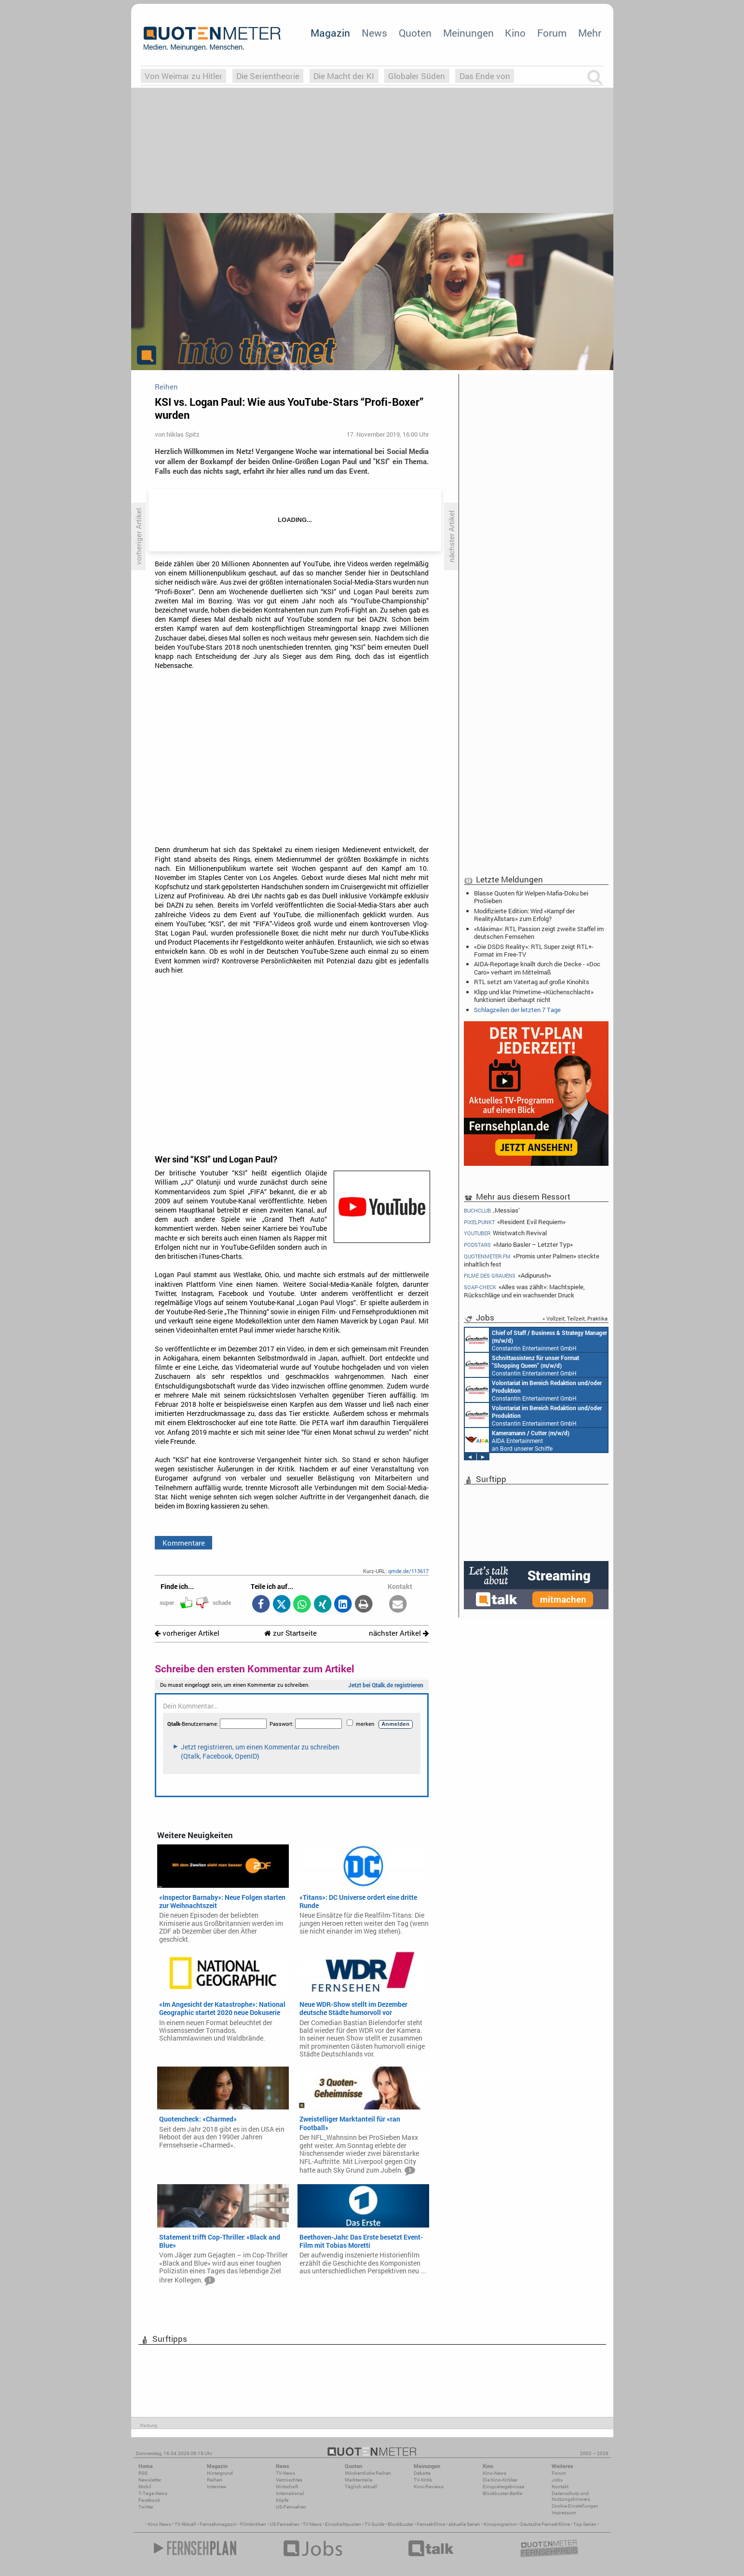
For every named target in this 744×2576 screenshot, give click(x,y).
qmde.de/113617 (408, 1571)
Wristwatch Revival (505, 1233)
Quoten (415, 33)
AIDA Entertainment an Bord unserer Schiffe (517, 1440)
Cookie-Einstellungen (575, 2506)
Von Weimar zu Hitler (183, 75)
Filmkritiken (253, 2524)
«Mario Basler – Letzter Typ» (518, 1245)
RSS (143, 2473)
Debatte (422, 2473)
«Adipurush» (508, 1275)
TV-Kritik (423, 2480)
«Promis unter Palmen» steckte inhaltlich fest (532, 1260)
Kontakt (560, 2486)
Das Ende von (485, 75)
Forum (552, 33)
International (290, 2493)
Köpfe (282, 2500)
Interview (217, 2486)
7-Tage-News (152, 2493)
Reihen (214, 2480)
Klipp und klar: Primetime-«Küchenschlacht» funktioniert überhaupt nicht (534, 996)
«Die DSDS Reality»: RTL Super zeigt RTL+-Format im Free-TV (534, 950)
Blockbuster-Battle (502, 2493)
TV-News (285, 2473)
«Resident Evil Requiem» (515, 1222)
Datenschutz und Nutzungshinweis (571, 2496)
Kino (515, 33)
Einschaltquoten (343, 2524)
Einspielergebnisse (503, 2486)
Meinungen (468, 33)
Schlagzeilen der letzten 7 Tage (517, 1009)
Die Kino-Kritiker (500, 2480)
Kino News (159, 2524)
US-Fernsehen (291, 2507)
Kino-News (494, 2473)
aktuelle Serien (464, 2524)
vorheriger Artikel (187, 1633)
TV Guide (374, 2524)
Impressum (564, 2512)
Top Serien (584, 2524)
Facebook (149, 2500)
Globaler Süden (416, 75)
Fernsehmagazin (218, 2524)
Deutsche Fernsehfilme (545, 2524)
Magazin (330, 33)
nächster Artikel (399, 1633)
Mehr (589, 33)
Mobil (144, 2486)
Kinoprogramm (500, 2524)
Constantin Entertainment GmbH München (536, 1340)
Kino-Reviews (429, 2486)
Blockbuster (400, 2524)
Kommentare (183, 1543)
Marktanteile (358, 2480)
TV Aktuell (185, 2524)
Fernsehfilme (431, 2524)
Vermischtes (289, 2480)
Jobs (557, 2480)
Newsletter (149, 2480)
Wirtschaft (287, 2486)
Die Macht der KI (343, 75)
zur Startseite (290, 1633)
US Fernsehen (284, 2524)
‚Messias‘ (492, 1210)
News (374, 33)
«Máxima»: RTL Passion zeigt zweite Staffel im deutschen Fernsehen (539, 932)
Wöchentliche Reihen (368, 2473)
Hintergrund (220, 2473)
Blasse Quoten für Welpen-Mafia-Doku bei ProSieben (531, 897)
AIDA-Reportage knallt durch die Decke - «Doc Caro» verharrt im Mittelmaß (537, 968)
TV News (312, 2524)
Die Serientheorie (267, 75)
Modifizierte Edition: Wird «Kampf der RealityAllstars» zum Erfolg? (524, 915)
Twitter (145, 2507)
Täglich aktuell (361, 2486)
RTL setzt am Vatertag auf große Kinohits (531, 981)
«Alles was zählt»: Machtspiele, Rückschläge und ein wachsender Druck (524, 1291)
